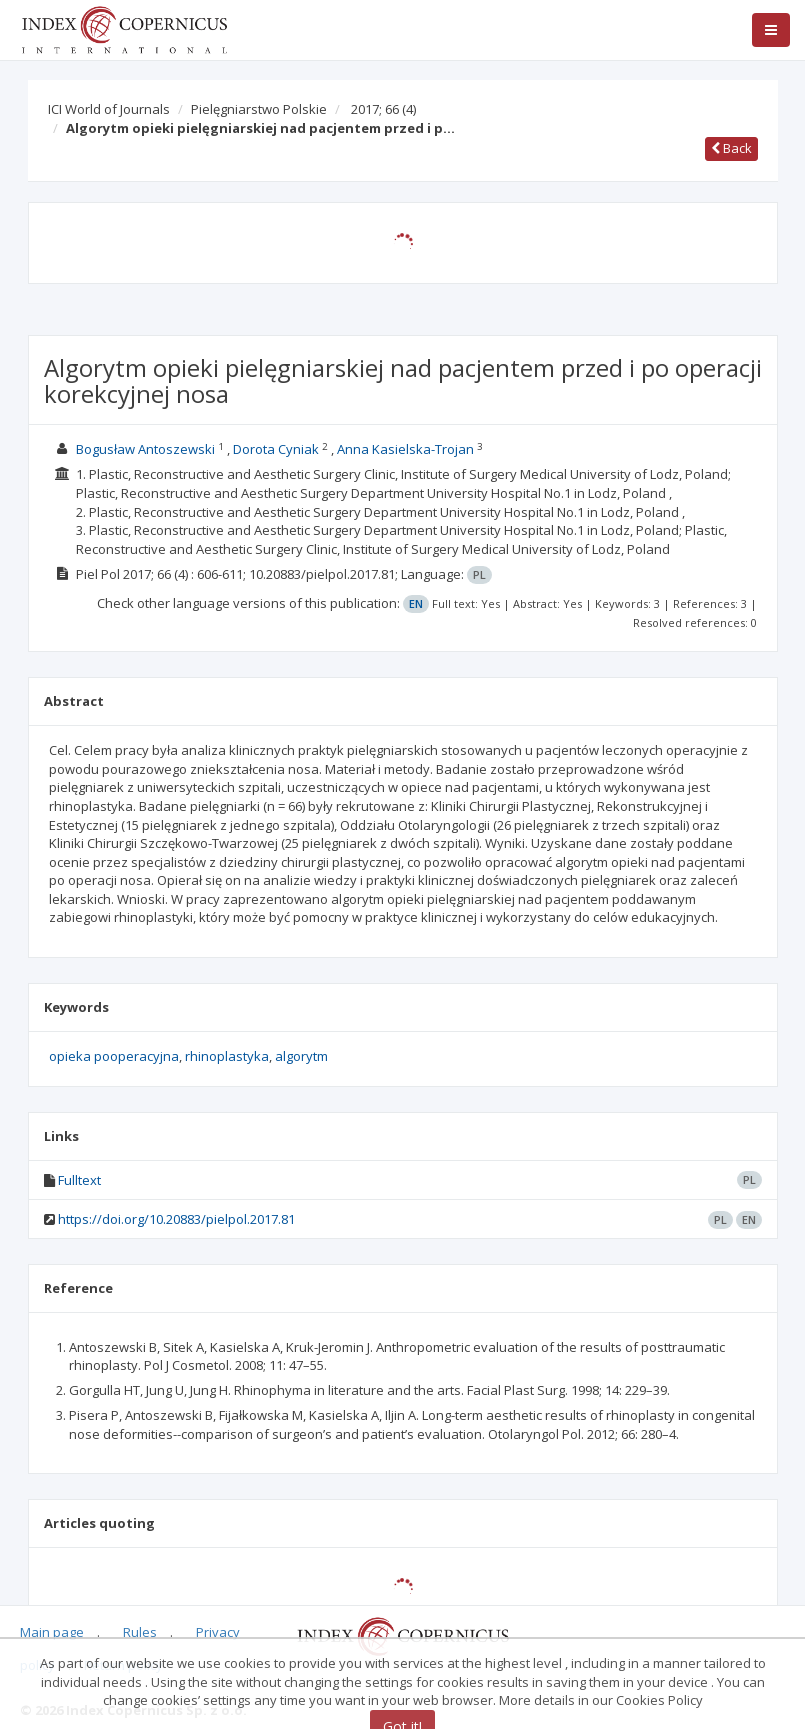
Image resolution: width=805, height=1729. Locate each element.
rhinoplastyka (227, 1056)
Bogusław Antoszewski (145, 449)
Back (731, 148)
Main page (52, 1632)
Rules (140, 1632)
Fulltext (79, 1180)
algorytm (301, 1056)
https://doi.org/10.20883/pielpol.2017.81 (176, 1219)
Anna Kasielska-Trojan (405, 449)
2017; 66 (383, 109)
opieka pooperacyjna (114, 1056)
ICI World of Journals (109, 109)
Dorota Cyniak (276, 449)
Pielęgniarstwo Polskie (259, 109)
